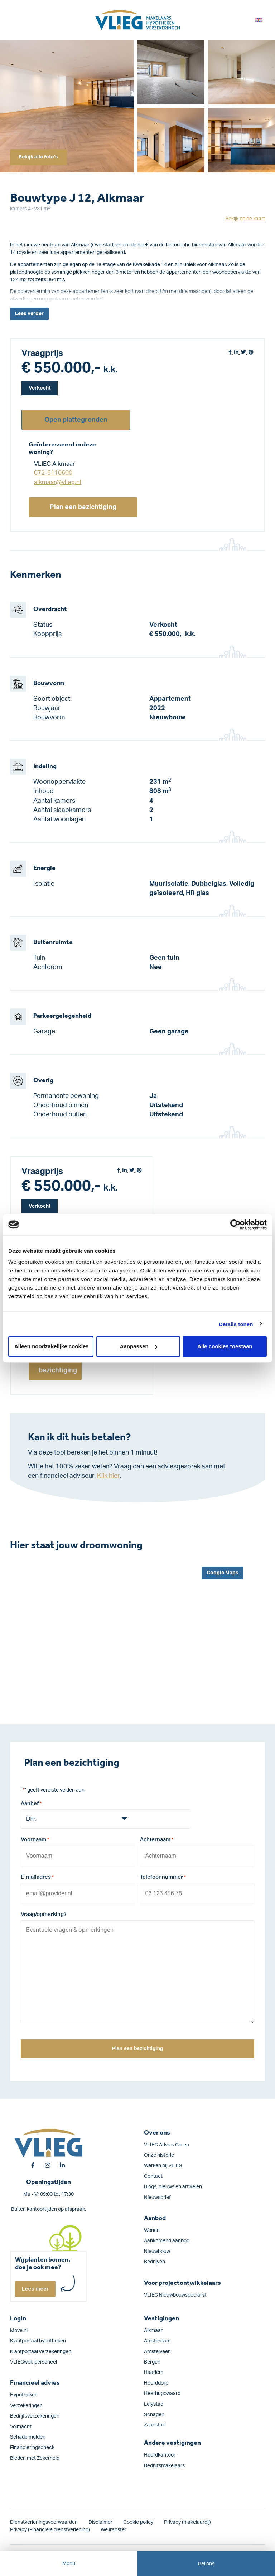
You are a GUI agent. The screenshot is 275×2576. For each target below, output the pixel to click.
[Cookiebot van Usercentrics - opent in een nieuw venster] (235, 1224)
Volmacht (21, 2423)
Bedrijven (154, 2258)
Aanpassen (138, 1346)
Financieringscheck (32, 2444)
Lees (29, 314)
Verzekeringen (26, 2402)
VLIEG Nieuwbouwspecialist (175, 2291)
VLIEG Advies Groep (166, 2141)
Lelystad (153, 2400)
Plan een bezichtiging (83, 507)
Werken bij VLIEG (163, 2162)
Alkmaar (153, 2327)
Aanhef (31, 1804)
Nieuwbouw (157, 2247)
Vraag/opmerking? (44, 1912)
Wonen (152, 2226)
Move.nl (19, 2327)
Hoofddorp (156, 2379)
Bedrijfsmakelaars (164, 2462)
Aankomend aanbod (166, 2237)
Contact (153, 2172)
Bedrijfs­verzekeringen (34, 2412)
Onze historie (159, 2151)
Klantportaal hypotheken (38, 2337)
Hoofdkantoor (159, 2451)
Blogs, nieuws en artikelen (173, 2183)
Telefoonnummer (163, 1876)
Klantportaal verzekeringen (40, 2348)
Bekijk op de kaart (245, 218)
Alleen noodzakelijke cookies (51, 1346)
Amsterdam (157, 2337)
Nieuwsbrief (157, 2193)
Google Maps (222, 1572)
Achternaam (156, 1840)
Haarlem (153, 2368)
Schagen (154, 2411)
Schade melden (27, 2433)
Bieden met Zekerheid (34, 2454)
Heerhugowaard (162, 2389)
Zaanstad (154, 2421)
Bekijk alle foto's (39, 156)
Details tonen (236, 1324)
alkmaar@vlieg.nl (57, 482)
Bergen (152, 2358)
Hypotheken (24, 2391)
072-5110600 (53, 473)
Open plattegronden (75, 420)
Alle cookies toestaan (224, 1346)
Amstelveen (157, 2348)
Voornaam (35, 1840)
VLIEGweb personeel (33, 2358)
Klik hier (108, 1476)
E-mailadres (37, 1876)
